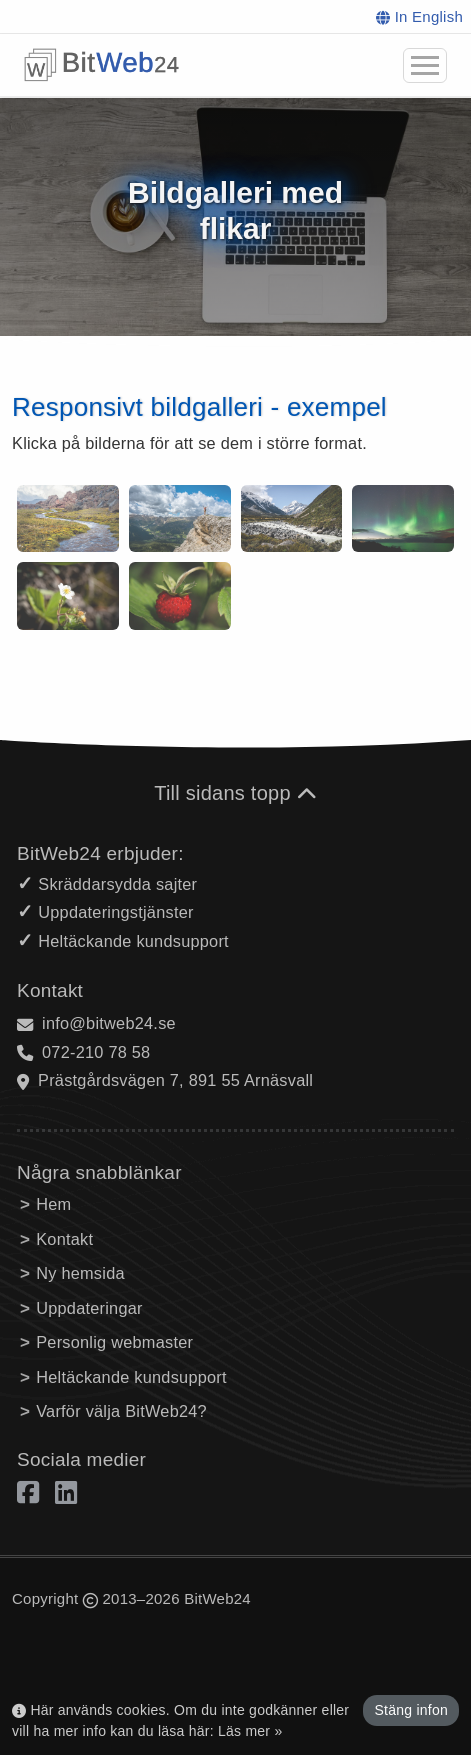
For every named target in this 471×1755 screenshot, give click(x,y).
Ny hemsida (80, 1273)
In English (419, 16)
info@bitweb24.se (109, 1023)
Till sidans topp (235, 793)
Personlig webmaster (114, 1342)
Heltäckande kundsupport (131, 1377)
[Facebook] (32, 1491)
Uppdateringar (89, 1308)
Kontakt (64, 1239)
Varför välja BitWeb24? (121, 1411)
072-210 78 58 (96, 1052)
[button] (425, 65)
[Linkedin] (66, 1491)
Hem (53, 1204)
